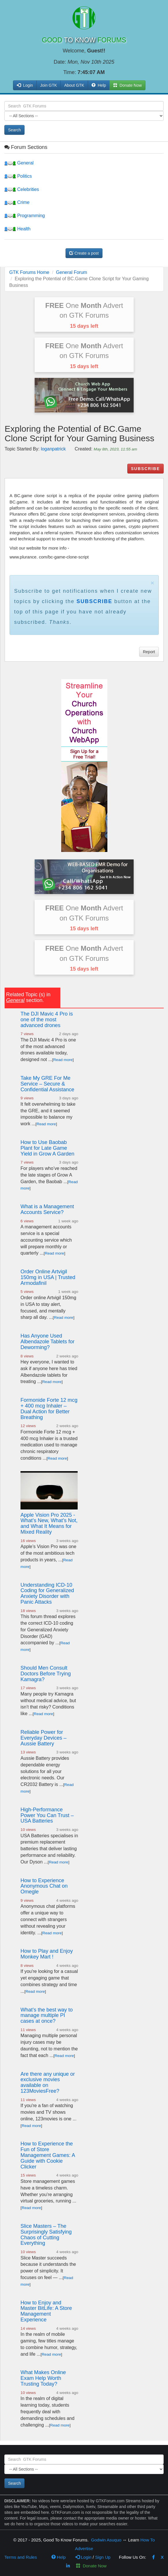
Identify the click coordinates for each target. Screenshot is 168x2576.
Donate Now (91, 2565)
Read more (62, 1060)
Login (83, 2557)
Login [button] (25, 85)
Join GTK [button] (48, 85)
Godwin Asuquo (106, 2539)
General (18, 162)
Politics (18, 176)
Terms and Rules (20, 2557)
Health (17, 228)
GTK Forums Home (29, 272)
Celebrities (21, 189)
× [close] (152, 583)
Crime (16, 202)
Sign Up (102, 2557)
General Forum (71, 272)
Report (149, 651)
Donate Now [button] (127, 85)
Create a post (84, 253)
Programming (24, 215)
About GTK (74, 85)
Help (99, 85)
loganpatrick (53, 448)
